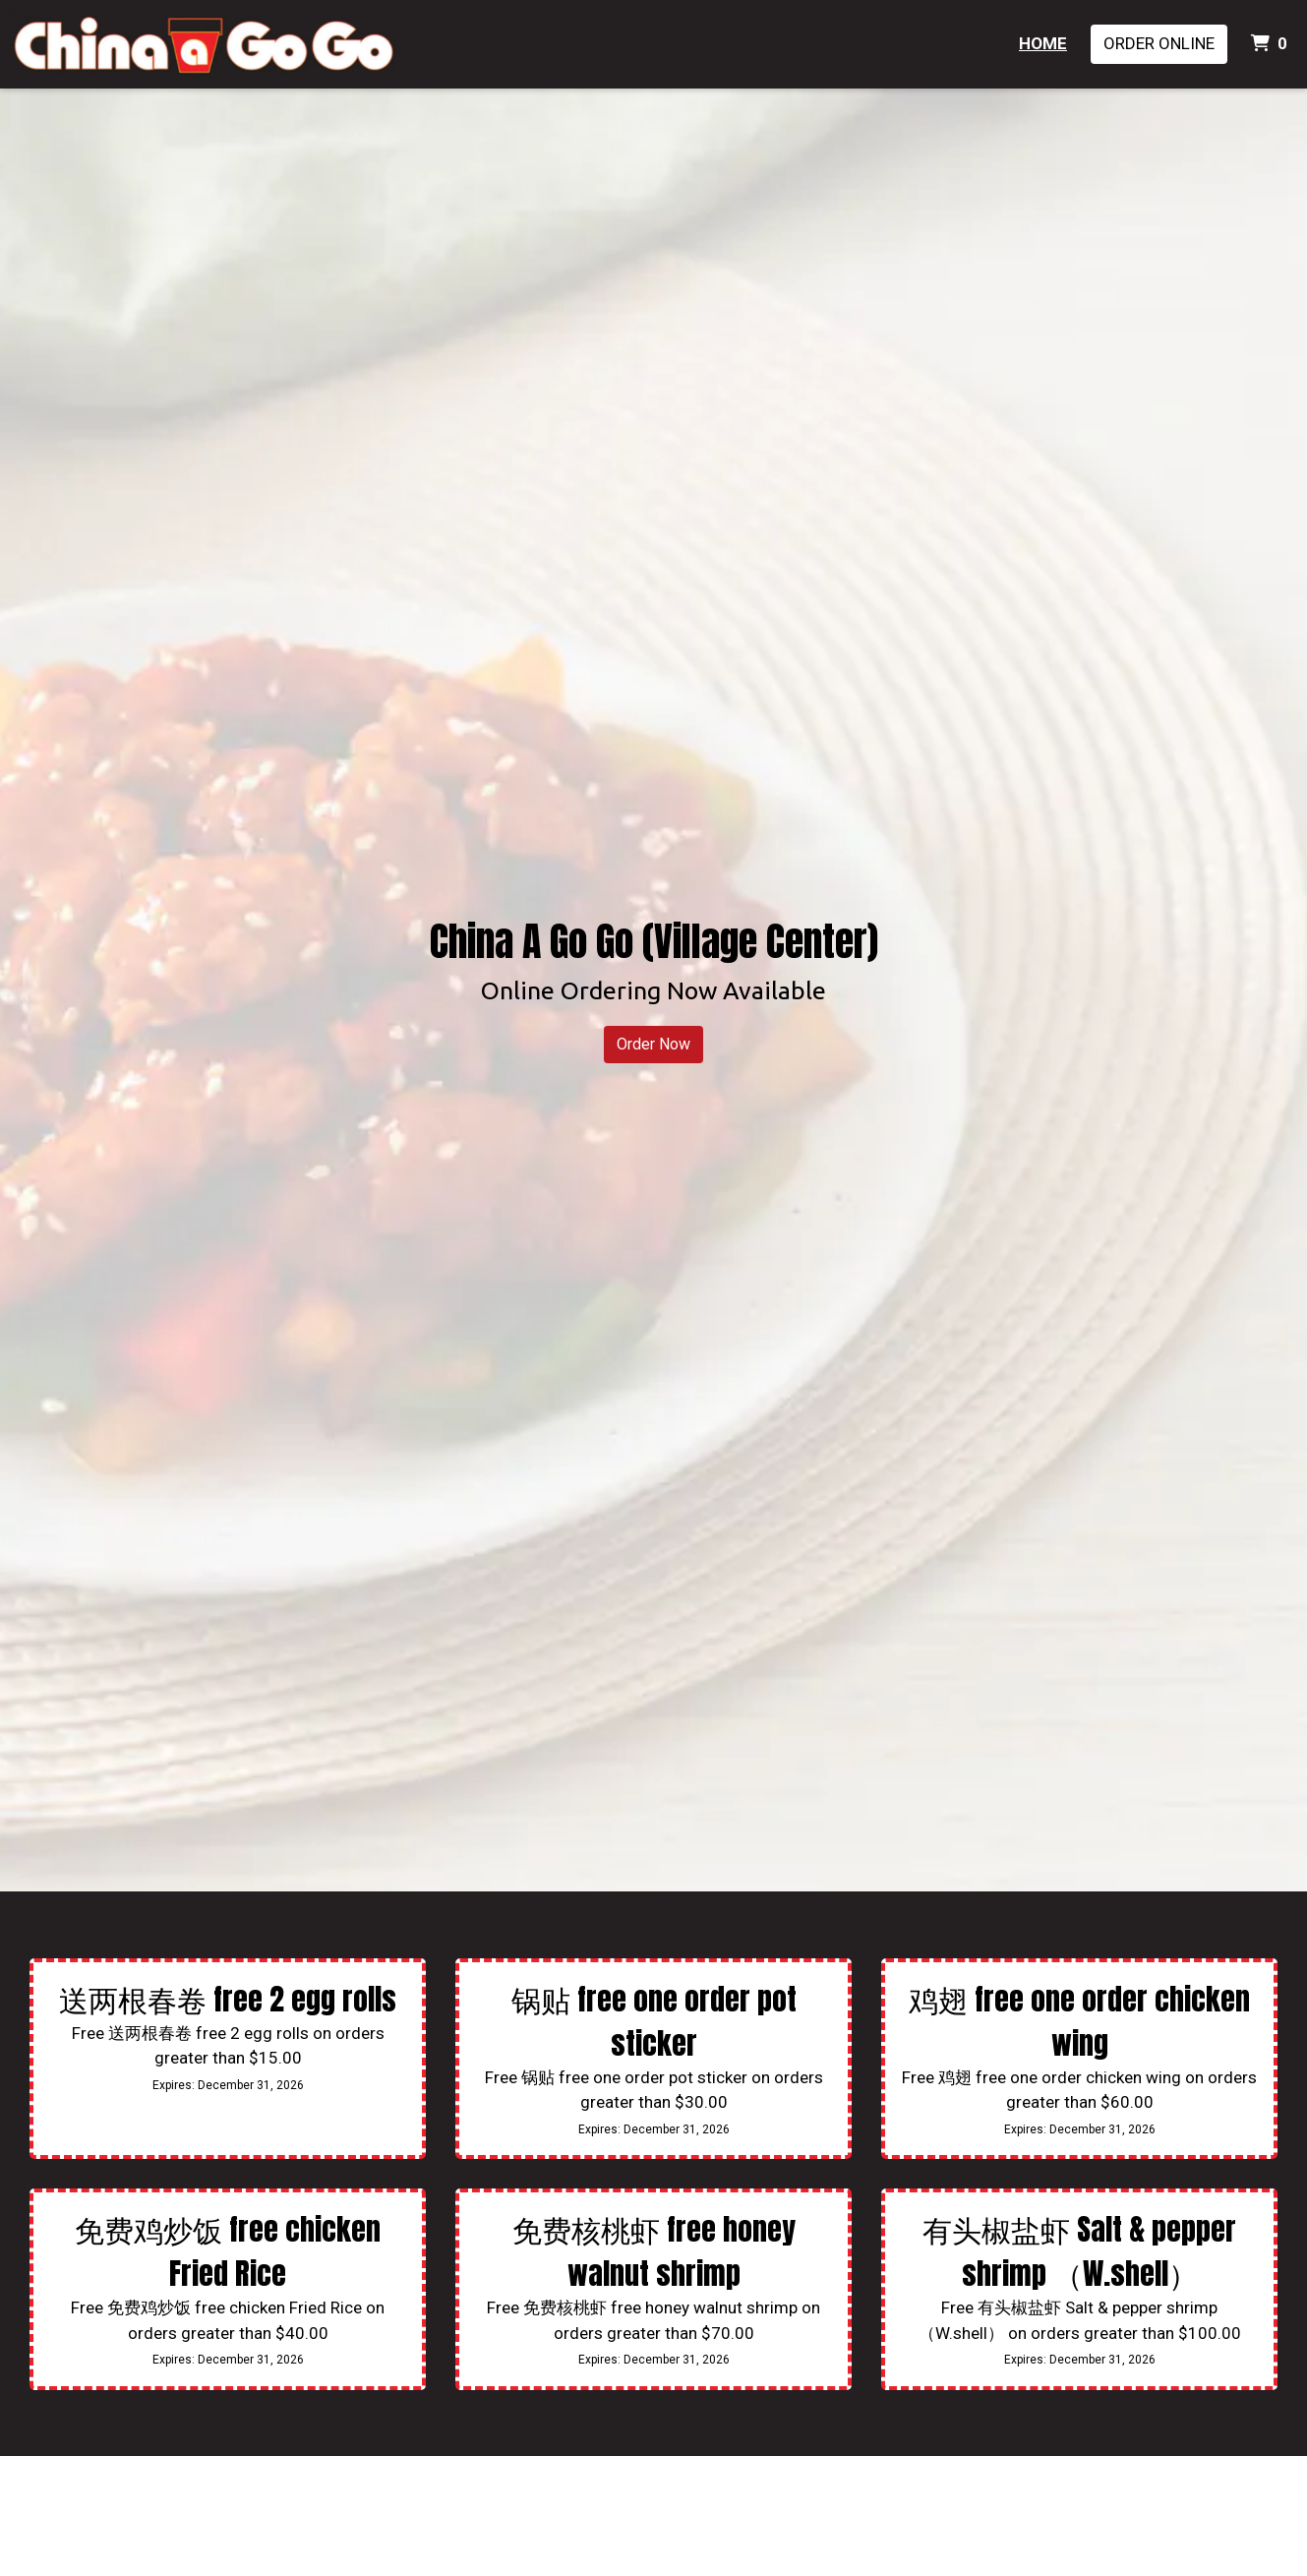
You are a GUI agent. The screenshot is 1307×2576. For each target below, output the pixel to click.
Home (1043, 43)
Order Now (653, 1044)
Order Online (1159, 43)
